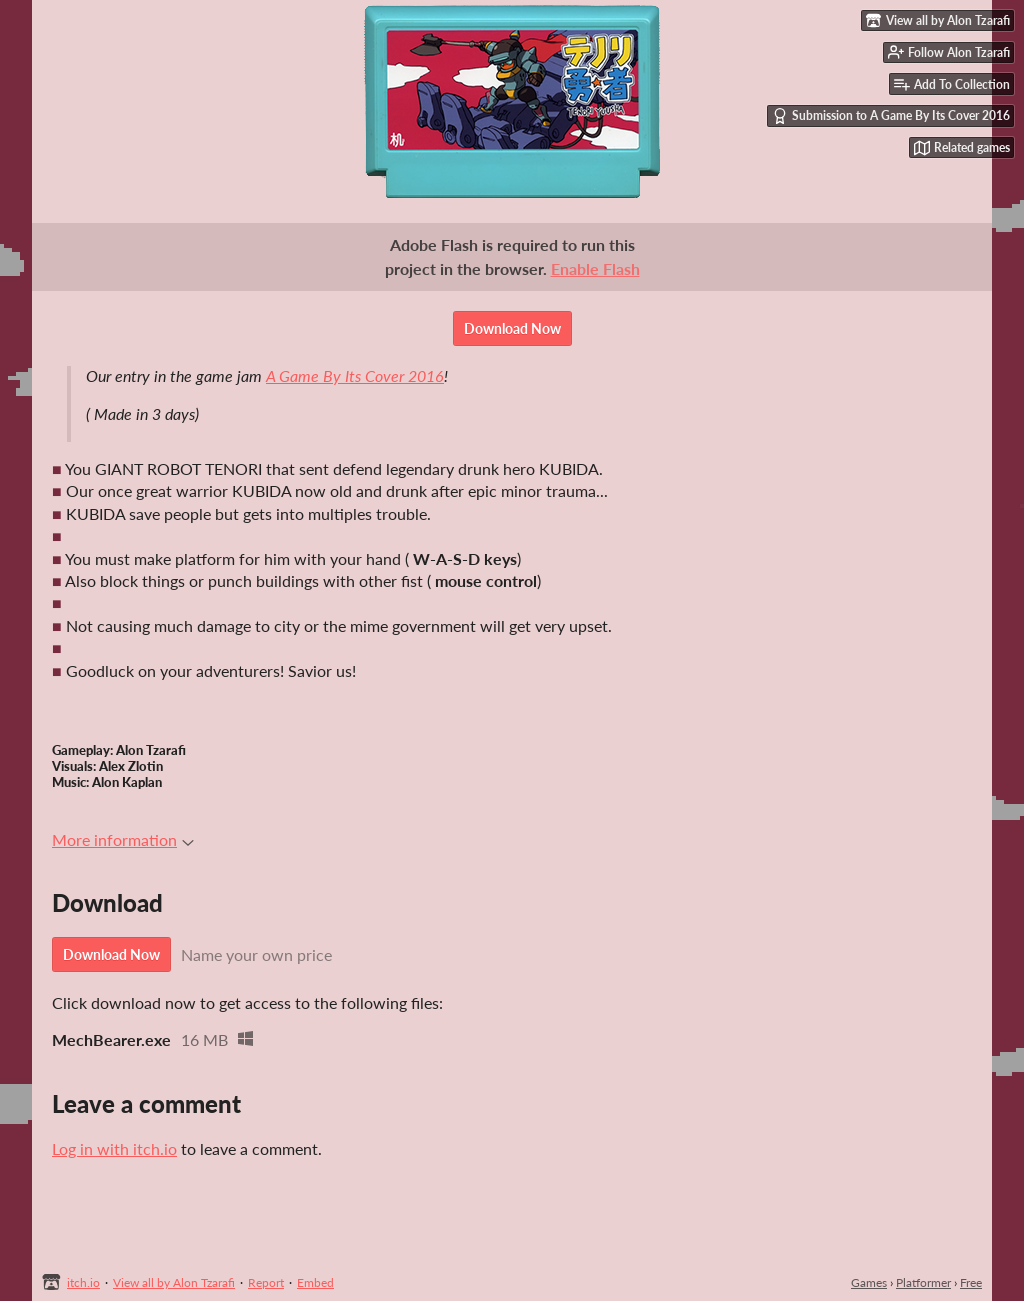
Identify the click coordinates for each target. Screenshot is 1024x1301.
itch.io (83, 1282)
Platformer (923, 1282)
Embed (315, 1282)
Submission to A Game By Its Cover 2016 (891, 116)
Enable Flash (595, 268)
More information (123, 839)
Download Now (512, 328)
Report (266, 1282)
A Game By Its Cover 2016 (355, 375)
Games (869, 1282)
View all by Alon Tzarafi (174, 1282)
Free (971, 1282)
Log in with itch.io (114, 1148)
